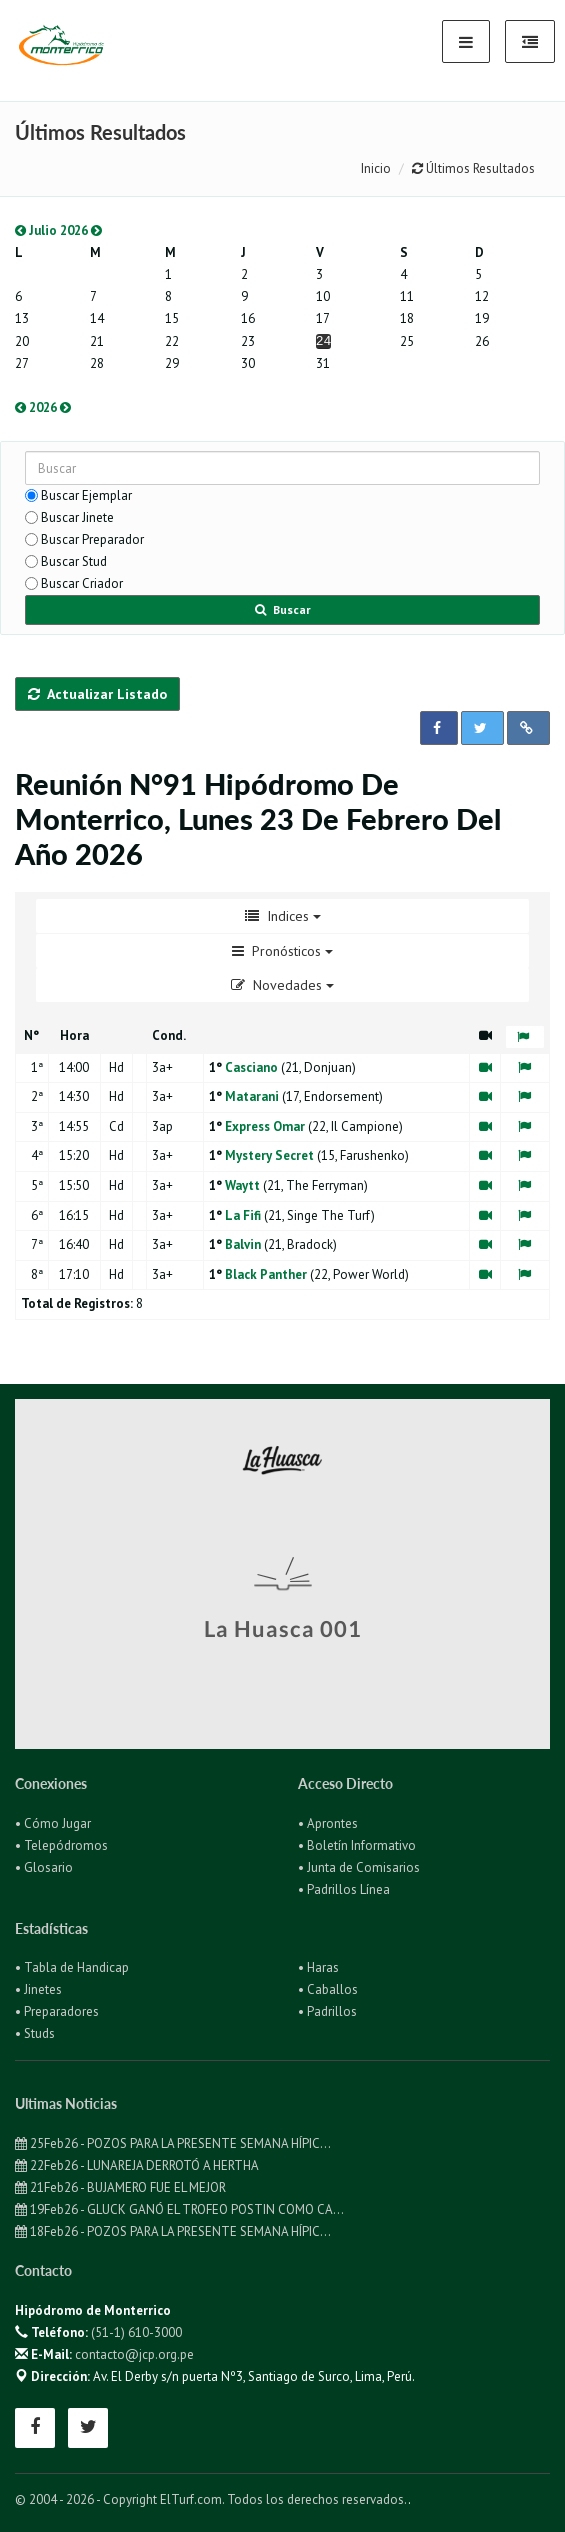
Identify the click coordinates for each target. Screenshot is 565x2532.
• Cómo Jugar (53, 1823)
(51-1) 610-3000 (136, 2332)
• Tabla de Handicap (72, 1967)
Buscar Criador (82, 583)
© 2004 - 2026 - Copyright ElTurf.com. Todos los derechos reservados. (211, 2499)
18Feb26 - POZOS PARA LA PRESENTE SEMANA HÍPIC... (173, 2231)
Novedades (282, 985)
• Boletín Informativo (357, 1845)
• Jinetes (38, 1989)
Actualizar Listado (97, 694)
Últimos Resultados (473, 168)
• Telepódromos (61, 1845)
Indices (283, 916)
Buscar (283, 609)
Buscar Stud (74, 561)
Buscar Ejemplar (86, 495)
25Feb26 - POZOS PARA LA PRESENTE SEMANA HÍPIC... (173, 2143)
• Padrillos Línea (344, 1889)
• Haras (318, 1967)
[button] (439, 728)
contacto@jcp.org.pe (134, 2354)
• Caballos (328, 1989)
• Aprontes (328, 1823)
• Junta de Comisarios (359, 1867)
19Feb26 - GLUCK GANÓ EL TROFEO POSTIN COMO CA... (179, 2209)
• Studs (35, 2033)
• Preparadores (57, 2011)
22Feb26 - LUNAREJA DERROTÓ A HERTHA (137, 2165)
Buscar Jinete (77, 517)
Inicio (376, 168)
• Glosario (44, 1867)
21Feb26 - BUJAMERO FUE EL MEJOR (120, 2187)
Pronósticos (282, 951)
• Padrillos (327, 2011)
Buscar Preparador (92, 539)
